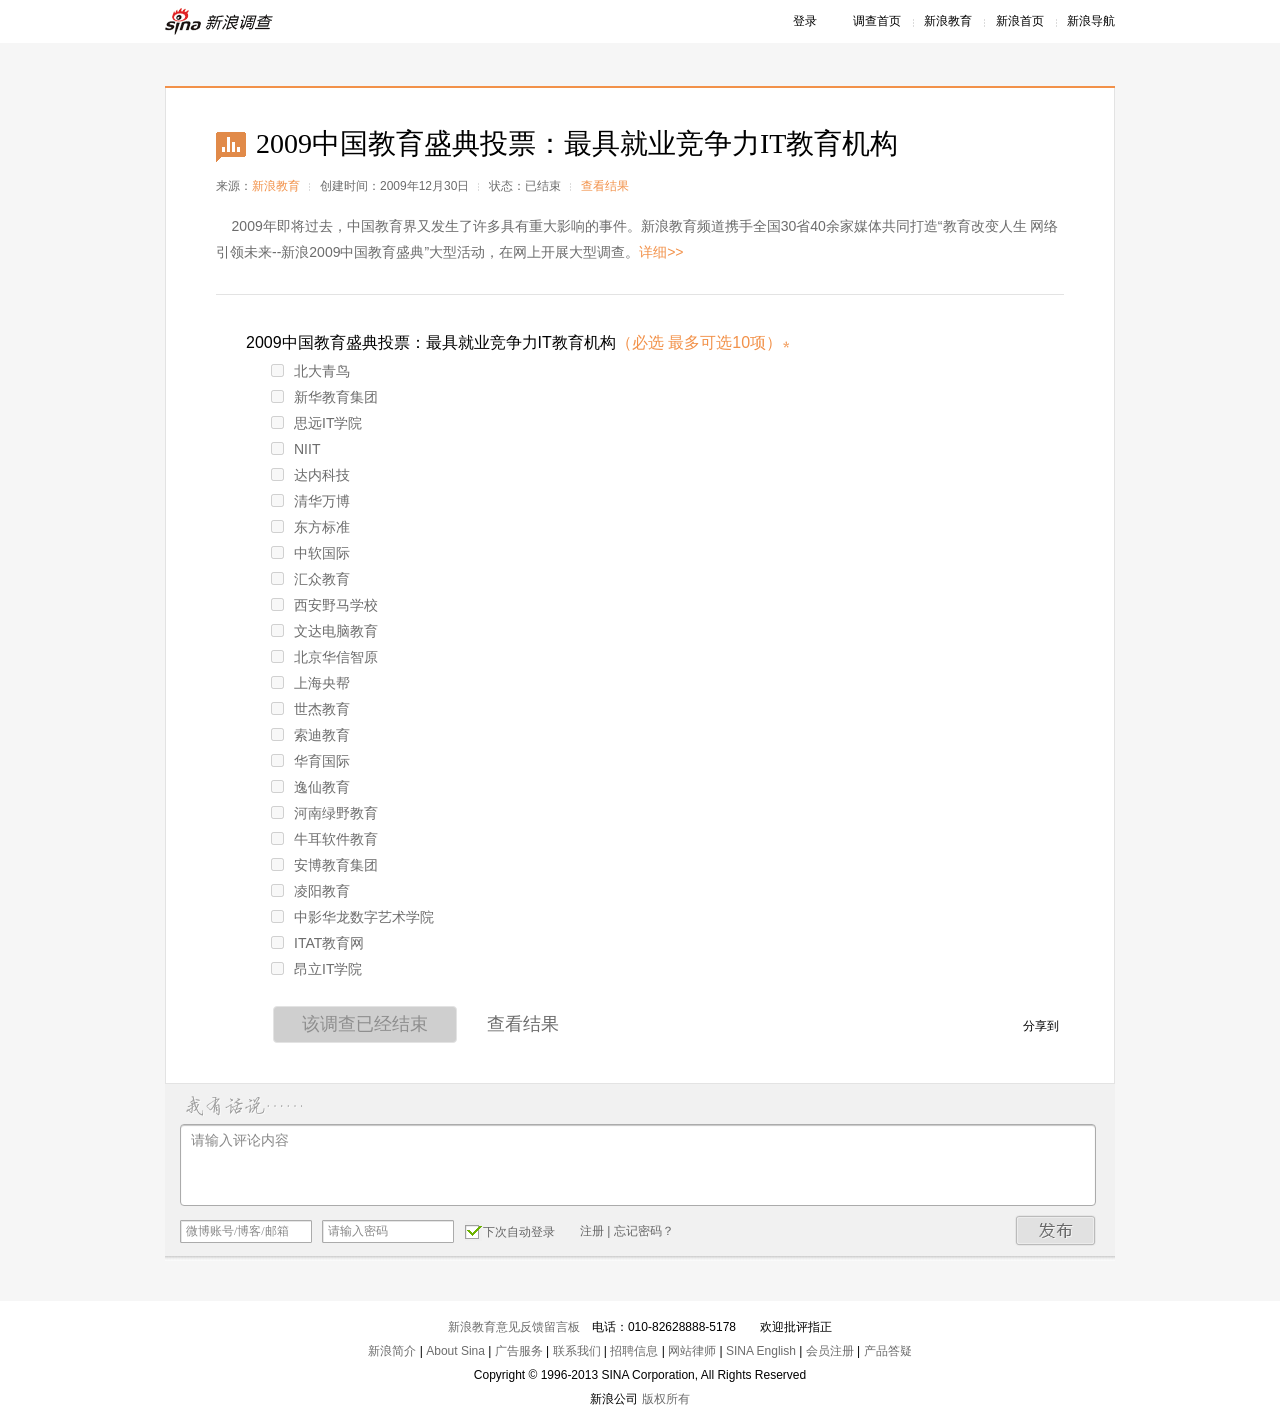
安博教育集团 (324, 865)
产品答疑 (888, 1351)
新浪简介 (392, 1351)
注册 (592, 1231)
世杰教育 (310, 709)
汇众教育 (310, 579)
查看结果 (605, 186)
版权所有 (666, 1399)
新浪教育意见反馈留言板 (514, 1327)
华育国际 (310, 761)
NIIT (295, 449)
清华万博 (310, 501)
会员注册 (830, 1351)
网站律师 (692, 1351)
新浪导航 (1091, 21)
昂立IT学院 (316, 969)
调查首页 (877, 21)
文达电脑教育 (324, 631)
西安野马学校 (324, 605)
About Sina (455, 1351)
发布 (1056, 1230)
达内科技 (310, 475)
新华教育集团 (324, 397)
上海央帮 (310, 683)
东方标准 (310, 527)
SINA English (761, 1351)
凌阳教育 (310, 891)
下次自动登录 (510, 1231)
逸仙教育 (310, 787)
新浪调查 (220, 21)
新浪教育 (948, 21)
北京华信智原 (324, 657)
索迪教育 (310, 735)
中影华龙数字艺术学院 (352, 917)
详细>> (661, 252)
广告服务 (519, 1351)
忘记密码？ (644, 1231)
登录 (805, 21)
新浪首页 (1020, 21)
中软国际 (310, 553)
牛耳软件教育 (324, 839)
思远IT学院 (316, 423)
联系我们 (577, 1351)
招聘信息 (634, 1351)
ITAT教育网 (317, 943)
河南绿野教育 (324, 813)
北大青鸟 (310, 371)
